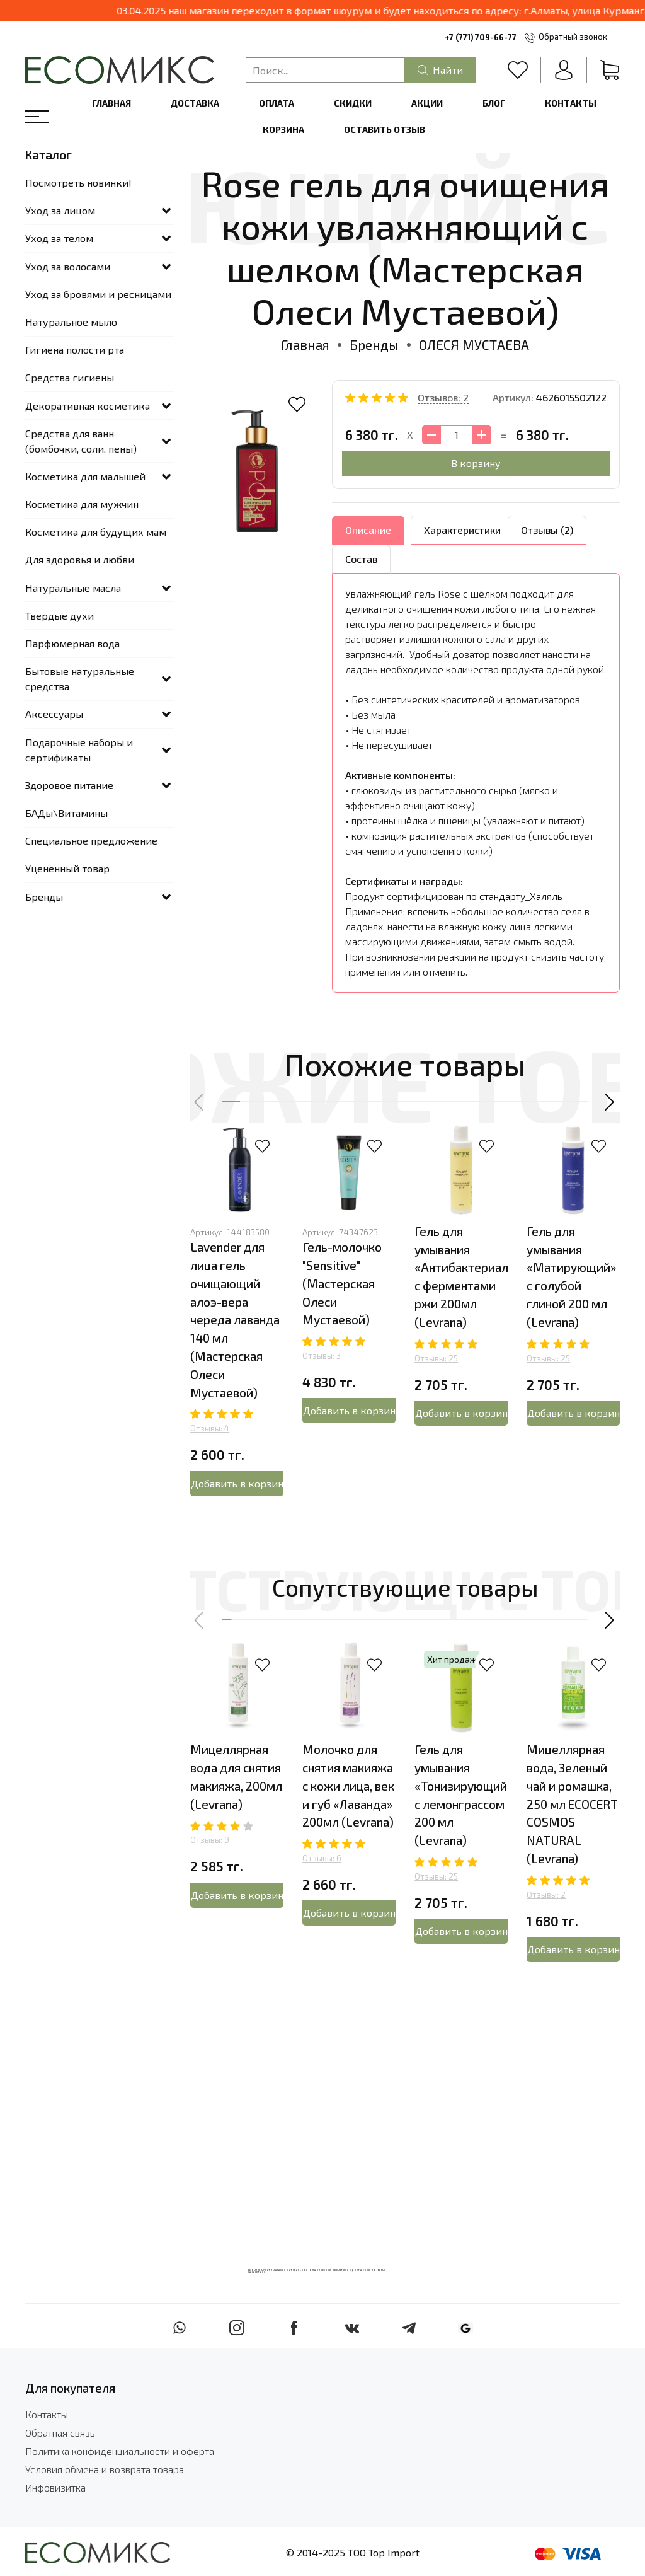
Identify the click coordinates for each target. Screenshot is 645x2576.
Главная (111, 103)
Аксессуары (54, 714)
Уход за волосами (67, 266)
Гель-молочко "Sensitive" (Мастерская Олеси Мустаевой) (342, 1283)
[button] (199, 1102)
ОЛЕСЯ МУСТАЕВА (474, 344)
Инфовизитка (55, 2487)
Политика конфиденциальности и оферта (119, 2451)
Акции (427, 103)
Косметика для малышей (85, 476)
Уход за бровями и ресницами (98, 294)
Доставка (195, 103)
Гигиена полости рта (74, 349)
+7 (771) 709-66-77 (481, 37)
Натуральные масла (73, 588)
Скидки (353, 103)
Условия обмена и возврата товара (104, 2469)
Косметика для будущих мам (95, 532)
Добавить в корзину (237, 1483)
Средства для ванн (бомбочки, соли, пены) (81, 440)
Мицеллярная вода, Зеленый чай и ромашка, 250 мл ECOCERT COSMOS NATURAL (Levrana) (572, 1804)
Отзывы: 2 (546, 1895)
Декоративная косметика (87, 406)
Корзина (283, 129)
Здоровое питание (69, 785)
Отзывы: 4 (209, 1428)
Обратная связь (60, 2433)
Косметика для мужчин (82, 504)
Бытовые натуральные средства (79, 678)
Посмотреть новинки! (78, 182)
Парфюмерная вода (72, 643)
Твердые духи (59, 615)
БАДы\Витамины (66, 813)
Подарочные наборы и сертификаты (79, 749)
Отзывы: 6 (321, 1858)
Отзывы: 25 (436, 1358)
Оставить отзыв (384, 129)
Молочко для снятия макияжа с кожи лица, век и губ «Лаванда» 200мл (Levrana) (348, 1785)
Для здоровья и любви (79, 559)
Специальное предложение (91, 840)
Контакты (570, 103)
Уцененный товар (67, 868)
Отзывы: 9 (209, 1840)
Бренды (374, 344)
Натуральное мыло (71, 322)
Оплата (276, 103)
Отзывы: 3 (321, 1356)
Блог (493, 103)
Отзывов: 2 (443, 397)
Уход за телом (59, 238)
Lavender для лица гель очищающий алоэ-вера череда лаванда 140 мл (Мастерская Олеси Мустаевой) (235, 1319)
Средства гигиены (69, 377)
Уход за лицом (60, 210)
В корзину (476, 463)
